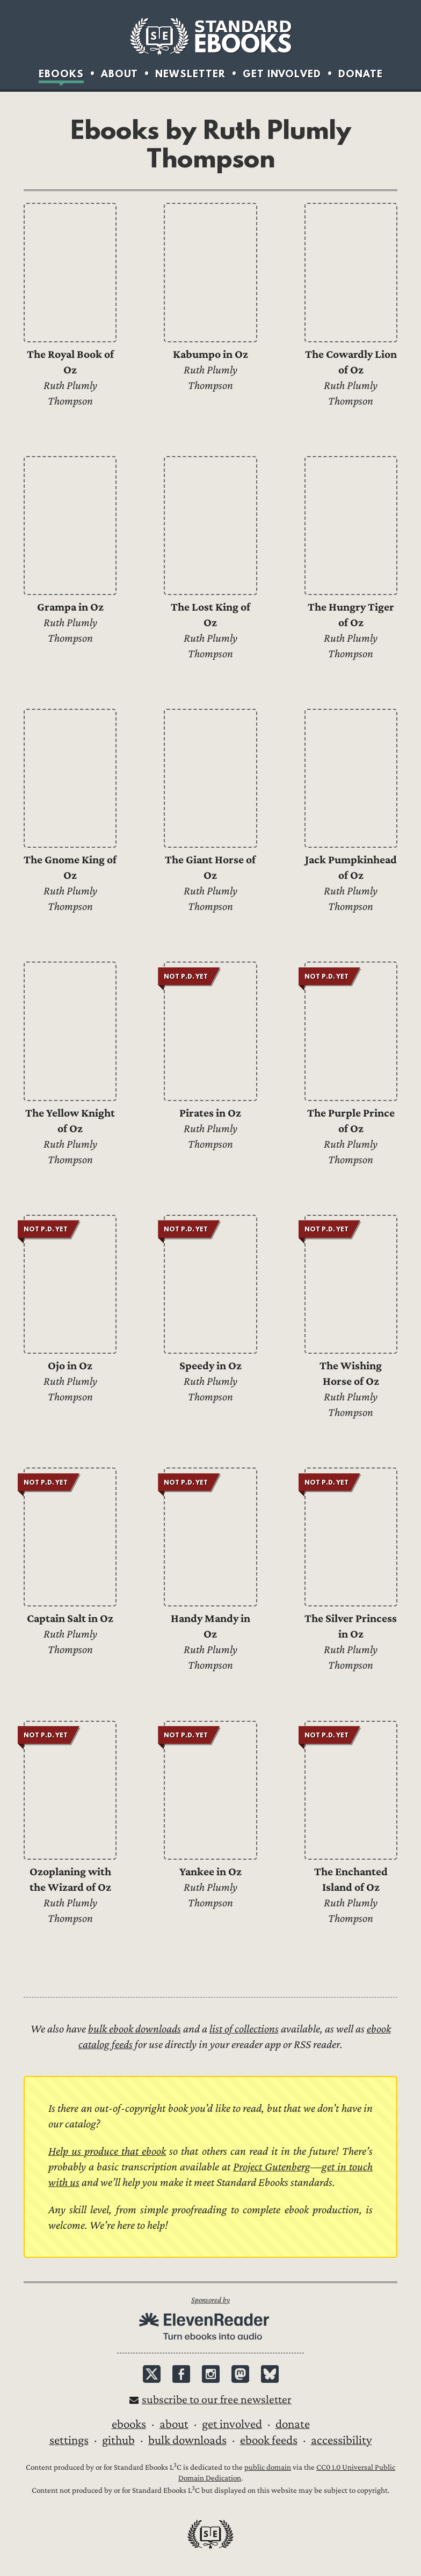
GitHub (118, 2440)
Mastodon (240, 2374)
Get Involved (282, 73)
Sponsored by (210, 2300)
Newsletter (190, 73)
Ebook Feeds (268, 2440)
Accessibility (341, 2440)
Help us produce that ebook (107, 2151)
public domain (267, 2467)
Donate (360, 73)
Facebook (181, 2374)
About (119, 73)
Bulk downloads (187, 2440)
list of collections (244, 2029)
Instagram (211, 2374)
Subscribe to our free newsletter (217, 2399)
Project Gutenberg (271, 2167)
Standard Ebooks (210, 36)
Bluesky (270, 2374)
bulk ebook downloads (134, 2029)
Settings (69, 2440)
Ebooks (61, 73)
